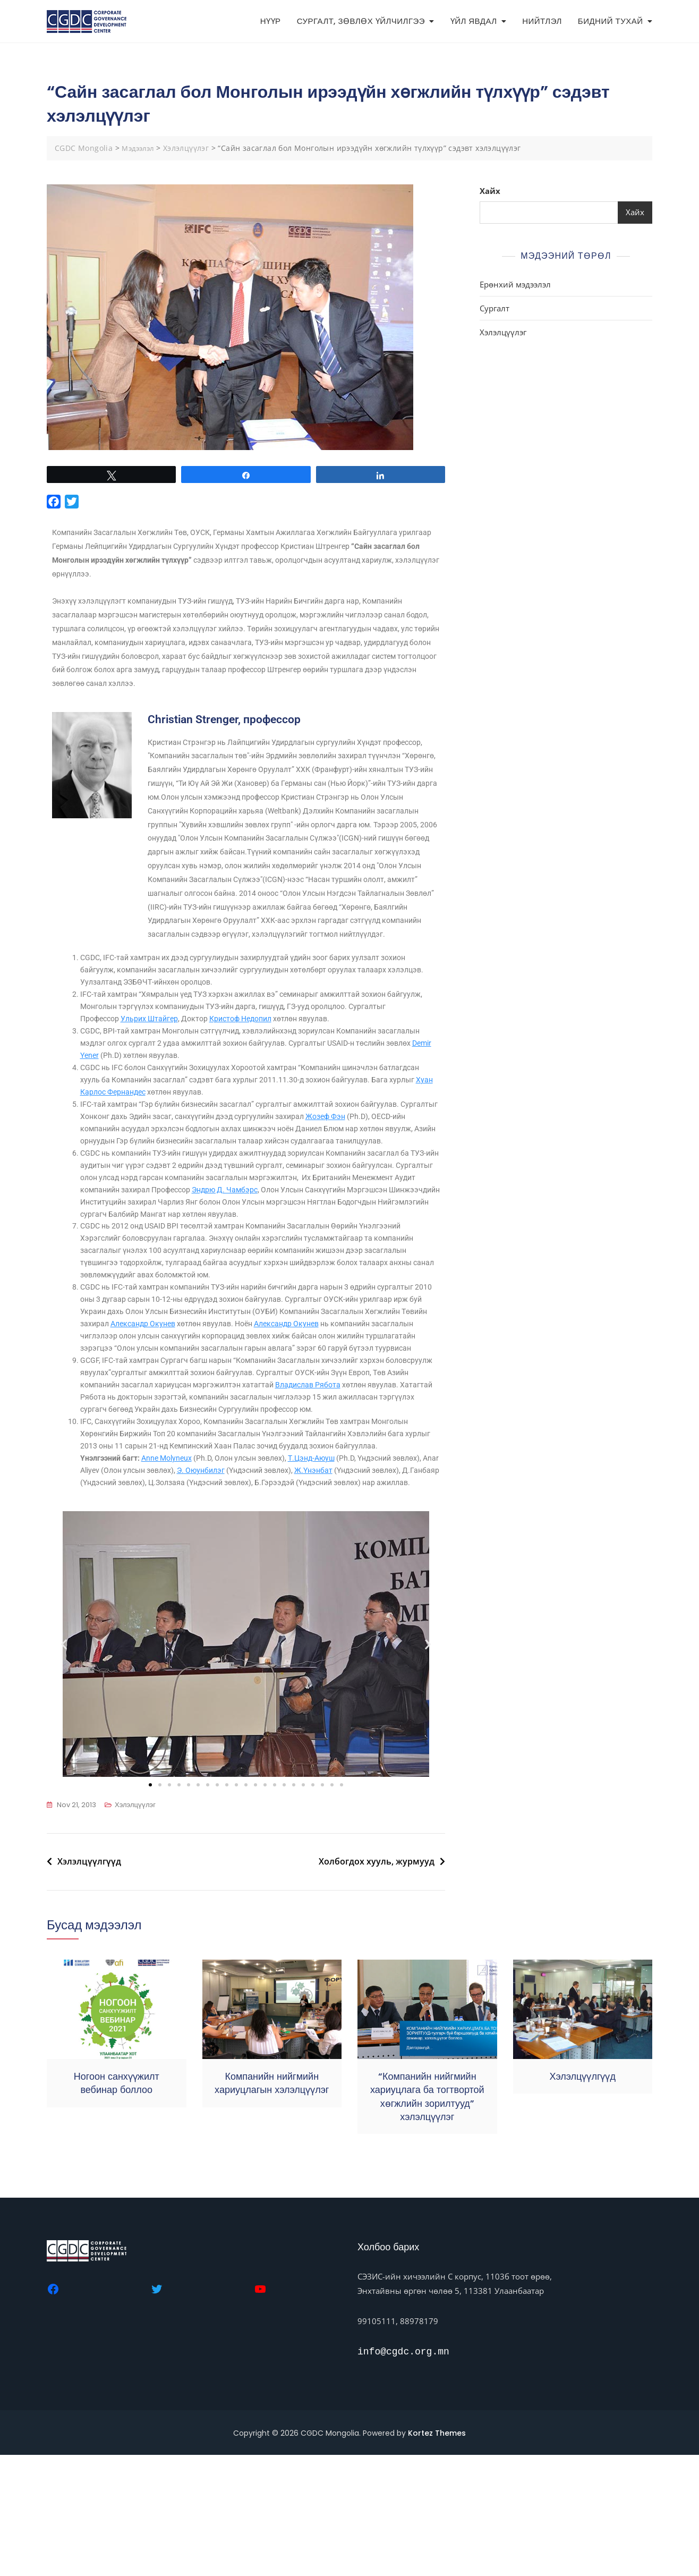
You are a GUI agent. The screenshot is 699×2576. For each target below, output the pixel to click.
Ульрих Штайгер (196, 1067)
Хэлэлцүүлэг (135, 1926)
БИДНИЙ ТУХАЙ (610, 21)
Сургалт (494, 308)
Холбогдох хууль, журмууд (376, 1982)
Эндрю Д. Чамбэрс (352, 1259)
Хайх (490, 190)
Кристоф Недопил (293, 1067)
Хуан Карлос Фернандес (172, 1144)
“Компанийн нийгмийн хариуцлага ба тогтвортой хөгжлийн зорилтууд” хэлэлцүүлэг (427, 2217)
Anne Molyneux (174, 1565)
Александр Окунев (266, 1399)
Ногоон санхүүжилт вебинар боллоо (116, 2204)
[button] (64, 1765)
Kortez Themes (437, 2554)
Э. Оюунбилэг (265, 1577)
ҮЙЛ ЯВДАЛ (473, 21)
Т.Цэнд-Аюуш (331, 1565)
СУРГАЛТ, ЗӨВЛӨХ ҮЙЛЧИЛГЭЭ (361, 21)
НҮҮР (270, 21)
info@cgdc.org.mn (403, 2473)
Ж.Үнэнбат (134, 1590)
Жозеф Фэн (388, 1169)
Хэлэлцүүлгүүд (89, 1982)
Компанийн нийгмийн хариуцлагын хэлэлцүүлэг (272, 2204)
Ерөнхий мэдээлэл (515, 284)
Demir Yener (165, 1106)
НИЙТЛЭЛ (542, 21)
